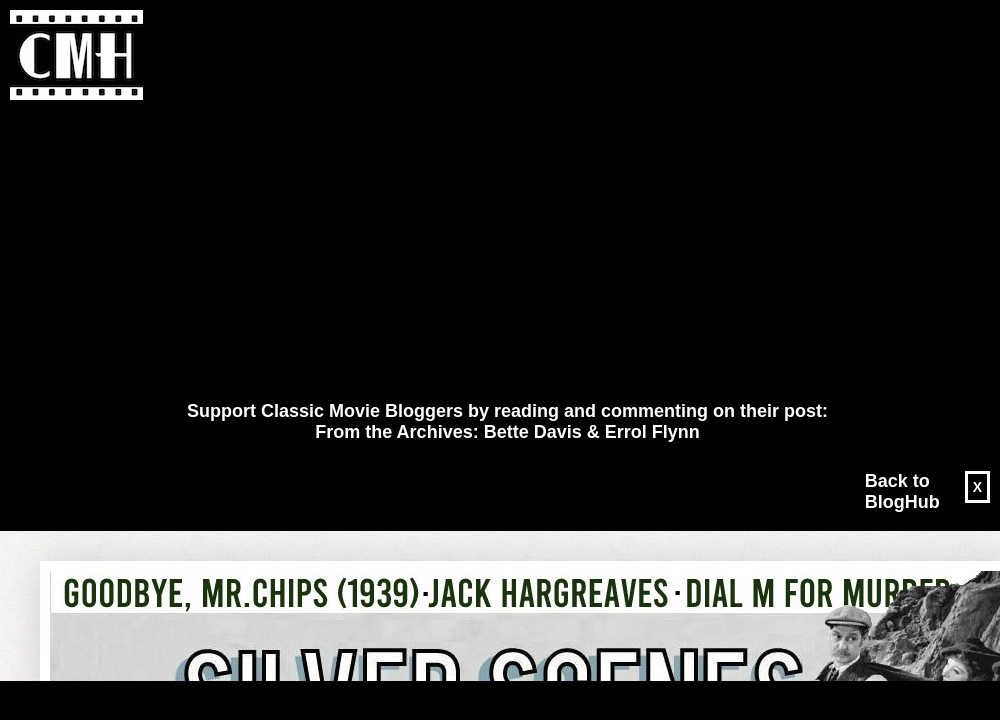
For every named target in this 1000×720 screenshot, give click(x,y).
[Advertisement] (471, 251)
